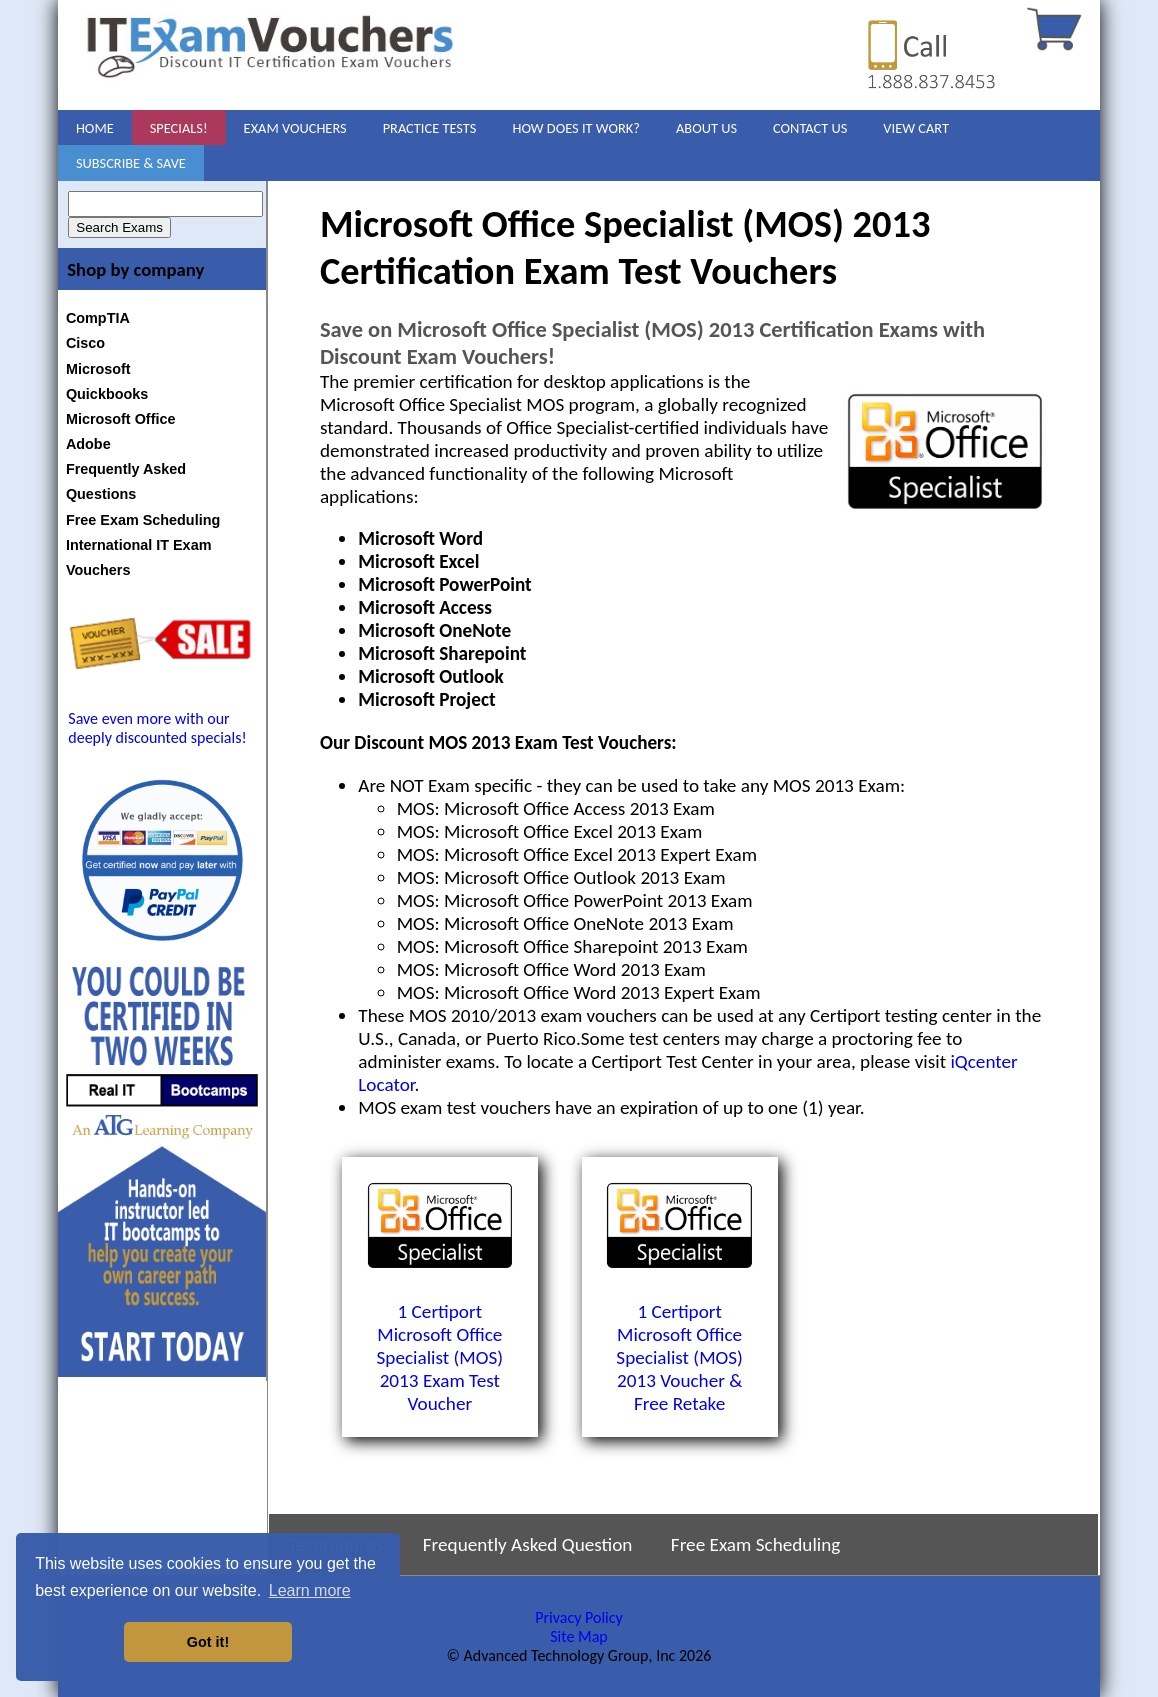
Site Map (579, 1636)
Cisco (85, 343)
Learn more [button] (310, 1590)
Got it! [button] (208, 1642)
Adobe (88, 444)
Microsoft (98, 369)
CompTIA (98, 318)
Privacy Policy (579, 1617)
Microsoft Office (121, 419)
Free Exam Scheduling (143, 520)
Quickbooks (107, 394)
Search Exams (119, 227)
